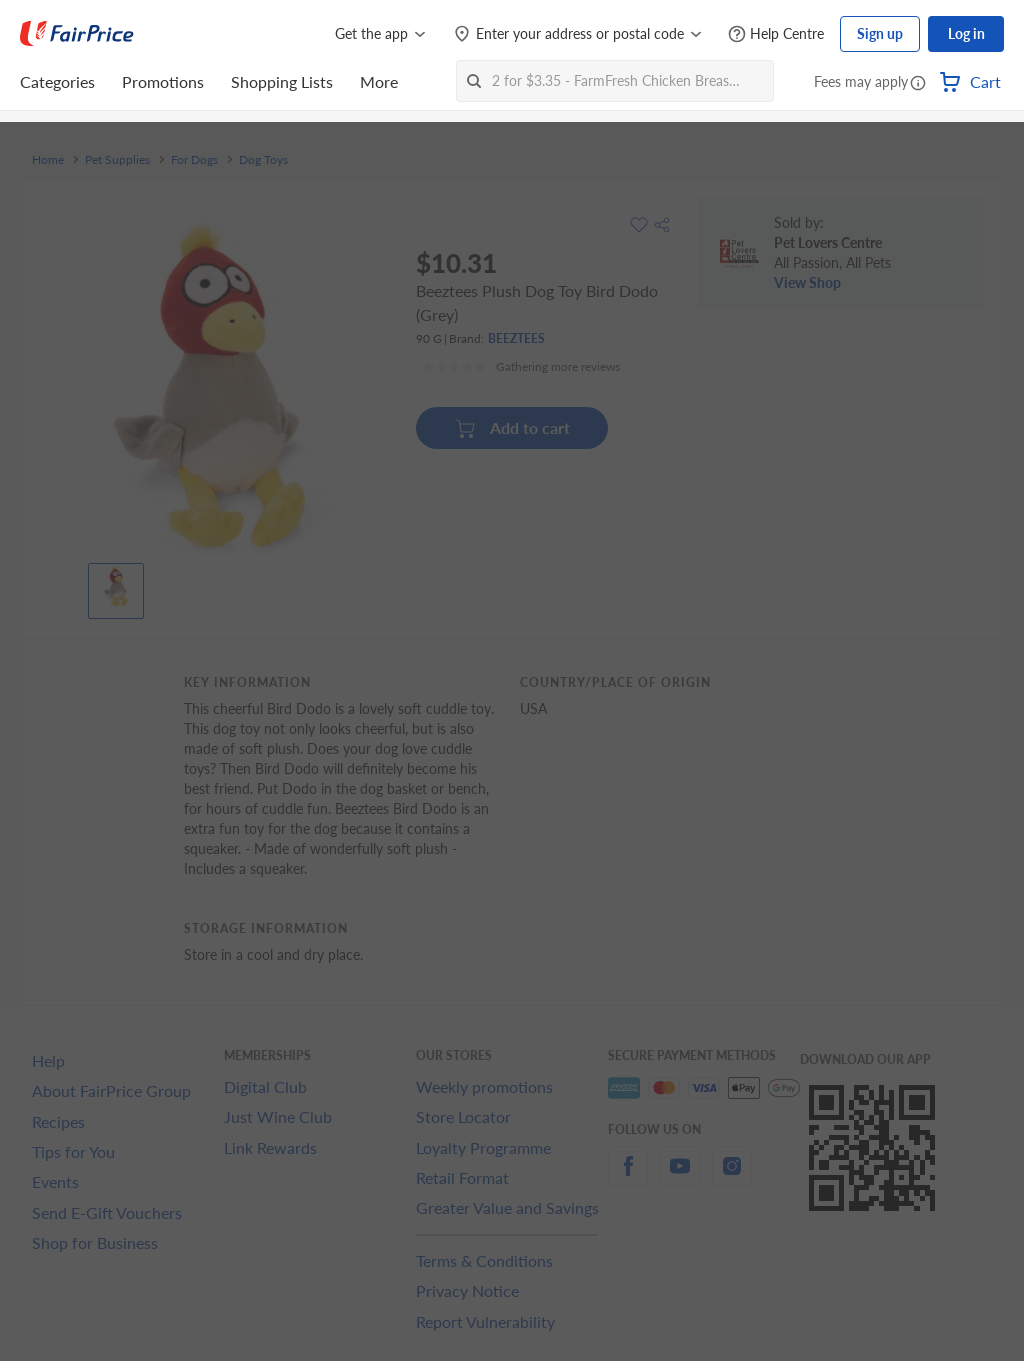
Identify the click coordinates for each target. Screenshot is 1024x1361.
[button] (918, 84)
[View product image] (116, 586)
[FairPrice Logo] (77, 34)
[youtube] (680, 1177)
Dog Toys (263, 160)
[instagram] (732, 1177)
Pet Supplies (117, 160)
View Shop (807, 282)
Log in (966, 33)
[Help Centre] (776, 34)
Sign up (880, 33)
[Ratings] (521, 367)
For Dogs (194, 160)
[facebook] (628, 1177)
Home (48, 160)
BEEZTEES (516, 338)
